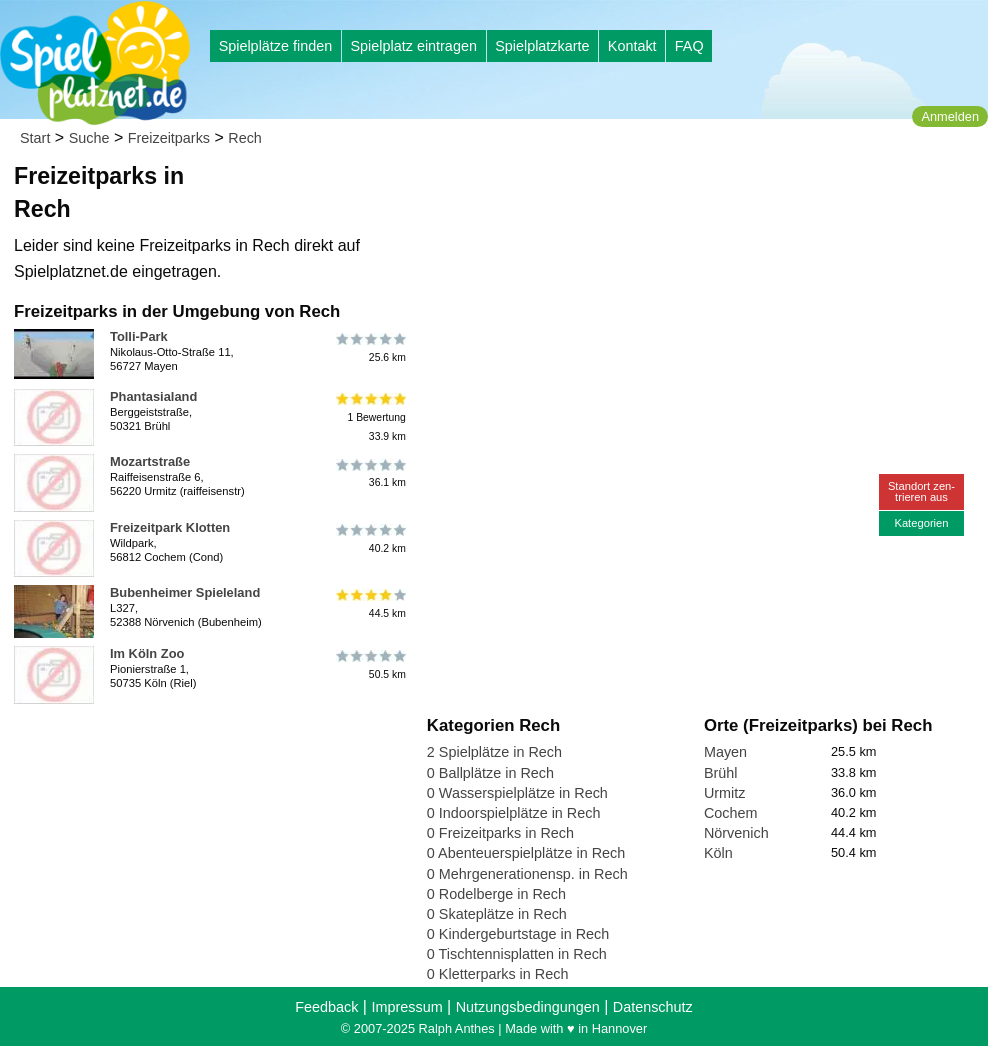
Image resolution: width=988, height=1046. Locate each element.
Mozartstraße (150, 461)
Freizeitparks (169, 138)
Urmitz (725, 793)
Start (35, 138)
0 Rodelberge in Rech (496, 894)
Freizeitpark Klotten (170, 527)
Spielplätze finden (276, 46)
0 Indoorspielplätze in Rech (514, 813)
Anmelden (950, 116)
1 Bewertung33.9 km (369, 417)
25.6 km (369, 348)
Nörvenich (736, 833)
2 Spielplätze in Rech (494, 752)
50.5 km (369, 665)
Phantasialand (153, 396)
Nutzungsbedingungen (528, 1007)
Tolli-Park (139, 336)
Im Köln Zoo (147, 653)
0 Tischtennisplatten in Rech (517, 954)
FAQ (689, 46)
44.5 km (369, 604)
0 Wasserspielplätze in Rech (517, 793)
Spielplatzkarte (542, 46)
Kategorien (921, 523)
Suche (89, 138)
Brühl (721, 773)
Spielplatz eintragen (413, 46)
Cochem (731, 813)
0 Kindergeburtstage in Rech (518, 934)
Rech (245, 138)
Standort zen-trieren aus (921, 491)
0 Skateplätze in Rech (497, 914)
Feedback (326, 1007)
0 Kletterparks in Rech (498, 974)
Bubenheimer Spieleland (185, 592)
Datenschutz (653, 1007)
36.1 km (369, 473)
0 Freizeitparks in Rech (500, 833)
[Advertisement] (654, 190)
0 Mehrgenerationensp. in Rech (527, 874)
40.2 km (369, 539)
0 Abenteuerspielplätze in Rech (526, 853)
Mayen (725, 752)
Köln (718, 853)
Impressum (406, 1007)
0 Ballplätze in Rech (490, 773)
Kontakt (632, 46)
